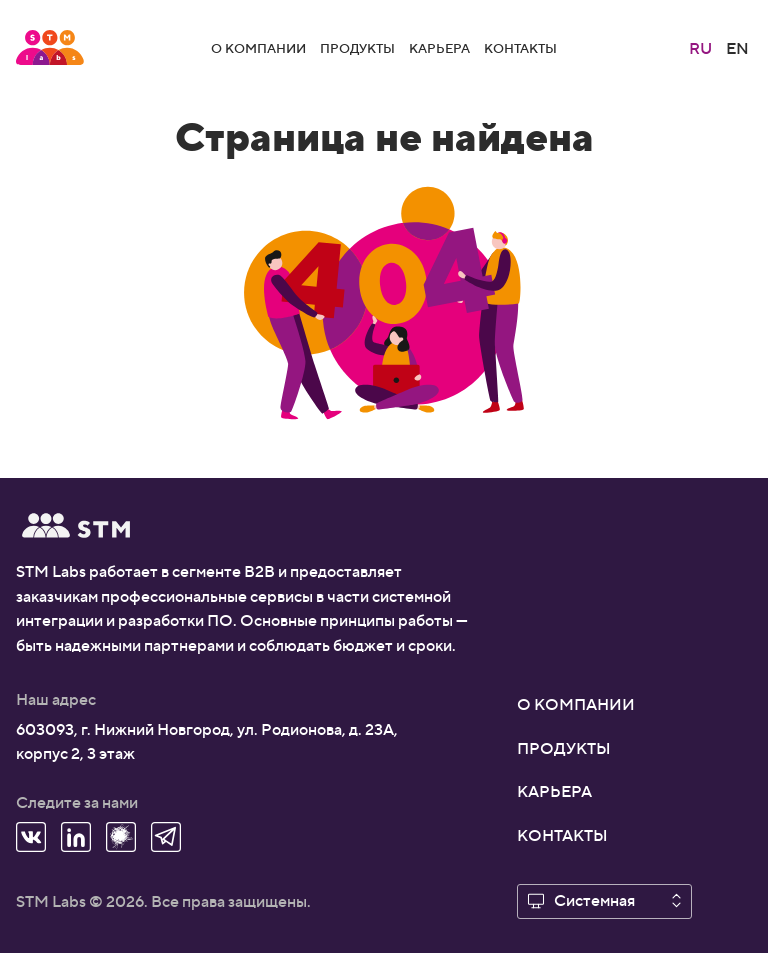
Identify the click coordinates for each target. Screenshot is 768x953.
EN (737, 47)
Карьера (439, 47)
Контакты (520, 47)
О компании (258, 47)
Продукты (357, 47)
